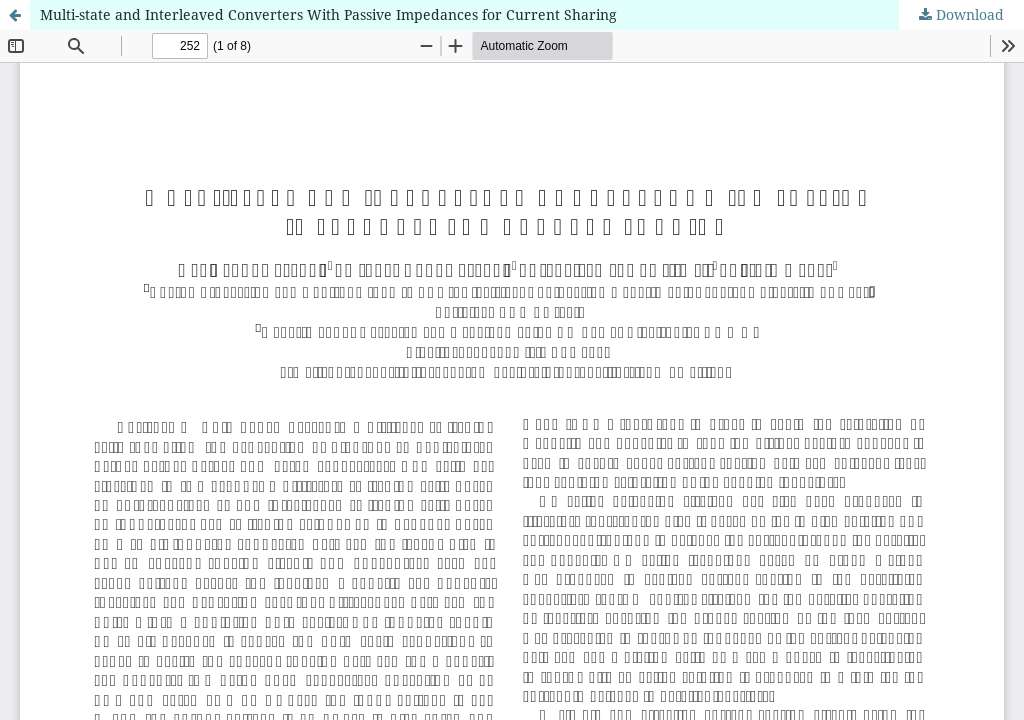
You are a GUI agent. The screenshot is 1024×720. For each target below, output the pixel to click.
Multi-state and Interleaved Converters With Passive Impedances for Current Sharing (328, 14)
